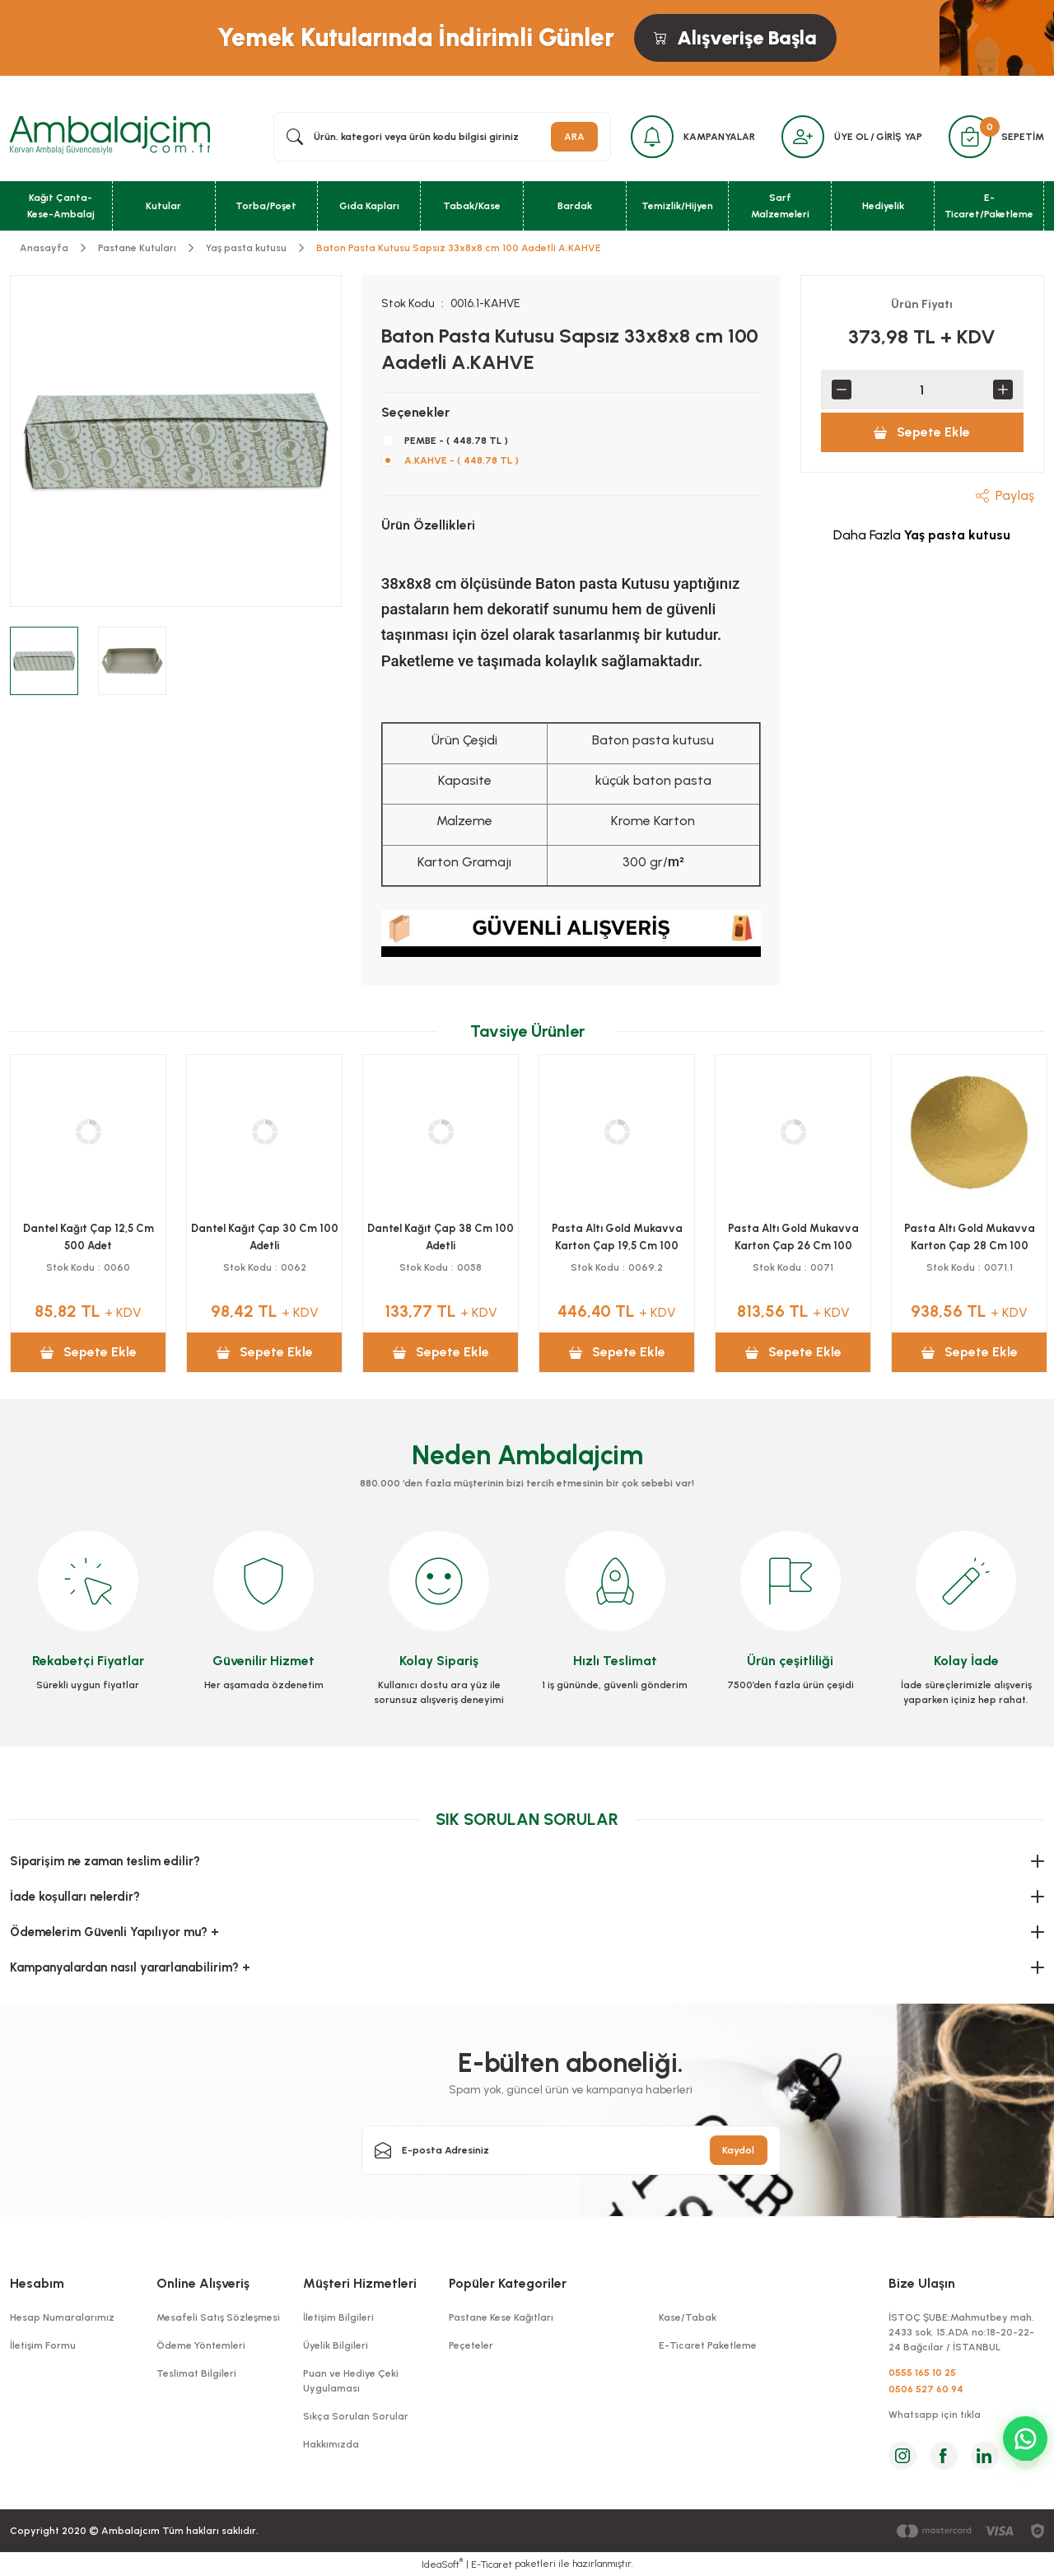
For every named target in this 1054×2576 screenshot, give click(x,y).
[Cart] (970, 136)
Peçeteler (471, 2345)
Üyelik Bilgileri (335, 2345)
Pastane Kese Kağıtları (501, 2317)
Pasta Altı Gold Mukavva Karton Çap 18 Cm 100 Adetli (969, 1237)
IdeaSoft (442, 2563)
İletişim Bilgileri (338, 2317)
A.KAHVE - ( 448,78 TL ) (461, 460)
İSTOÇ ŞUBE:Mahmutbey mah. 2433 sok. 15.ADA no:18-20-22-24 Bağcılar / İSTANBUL (961, 2332)
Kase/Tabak (687, 2317)
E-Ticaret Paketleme (708, 2345)
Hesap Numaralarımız (62, 2317)
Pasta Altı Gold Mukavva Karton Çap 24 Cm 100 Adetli (617, 1237)
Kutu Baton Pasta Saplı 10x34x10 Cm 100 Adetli (440, 1237)
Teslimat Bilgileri (196, 2373)
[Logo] (110, 136)
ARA (574, 136)
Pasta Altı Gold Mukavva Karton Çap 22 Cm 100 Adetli (793, 1237)
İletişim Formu (43, 2345)
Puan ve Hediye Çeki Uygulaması (351, 2381)
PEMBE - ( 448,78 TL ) (456, 440)
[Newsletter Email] (571, 2150)
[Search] (442, 136)
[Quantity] (922, 389)
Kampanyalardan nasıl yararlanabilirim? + (130, 1967)
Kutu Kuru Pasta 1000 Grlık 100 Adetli (264, 1237)
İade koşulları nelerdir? (75, 1896)
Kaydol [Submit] (738, 2150)
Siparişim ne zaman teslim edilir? (105, 1861)
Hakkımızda (331, 2444)
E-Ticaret (491, 2564)
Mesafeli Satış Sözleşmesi (218, 2317)
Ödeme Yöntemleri (200, 2345)
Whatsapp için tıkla (934, 2414)
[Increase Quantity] (1003, 389)
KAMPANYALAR (719, 136)
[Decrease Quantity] (841, 389)
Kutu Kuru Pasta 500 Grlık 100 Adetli (88, 1237)
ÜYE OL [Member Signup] (851, 136)
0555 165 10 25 (922, 2372)
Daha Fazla (921, 535)
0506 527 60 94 (925, 2389)
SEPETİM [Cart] (1022, 136)
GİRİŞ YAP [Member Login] (899, 136)
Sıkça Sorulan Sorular (355, 2416)
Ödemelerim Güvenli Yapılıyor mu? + (114, 1932)
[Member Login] (802, 136)
